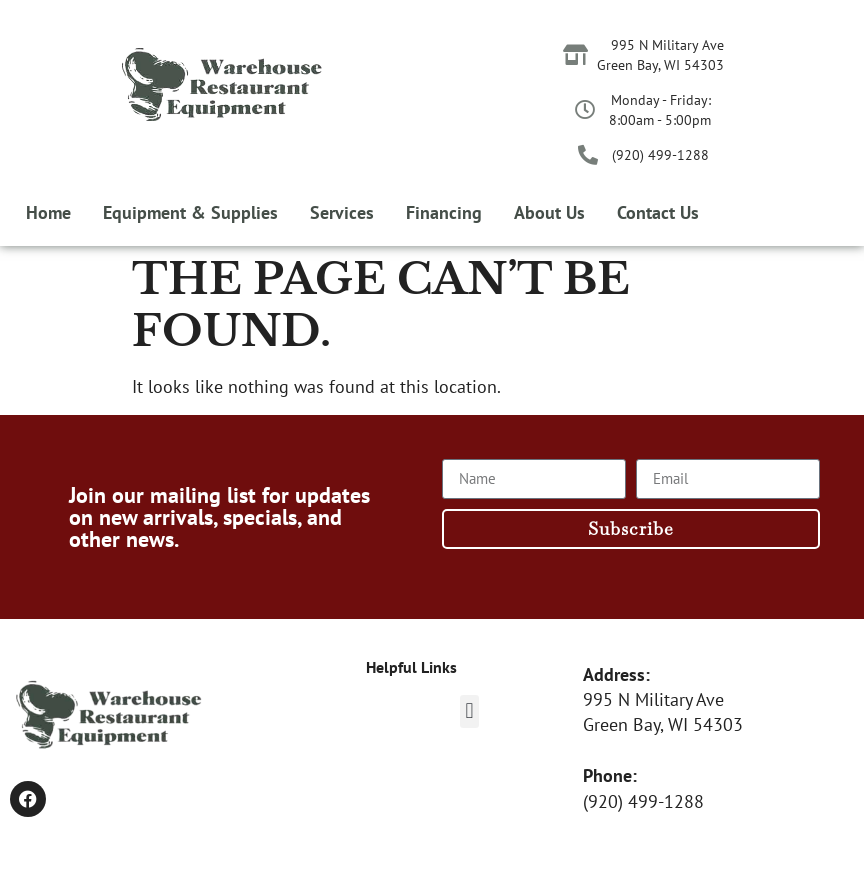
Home (48, 212)
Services (342, 212)
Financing (444, 212)
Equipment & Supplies (190, 212)
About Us (549, 212)
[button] (469, 711)
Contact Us (658, 212)
